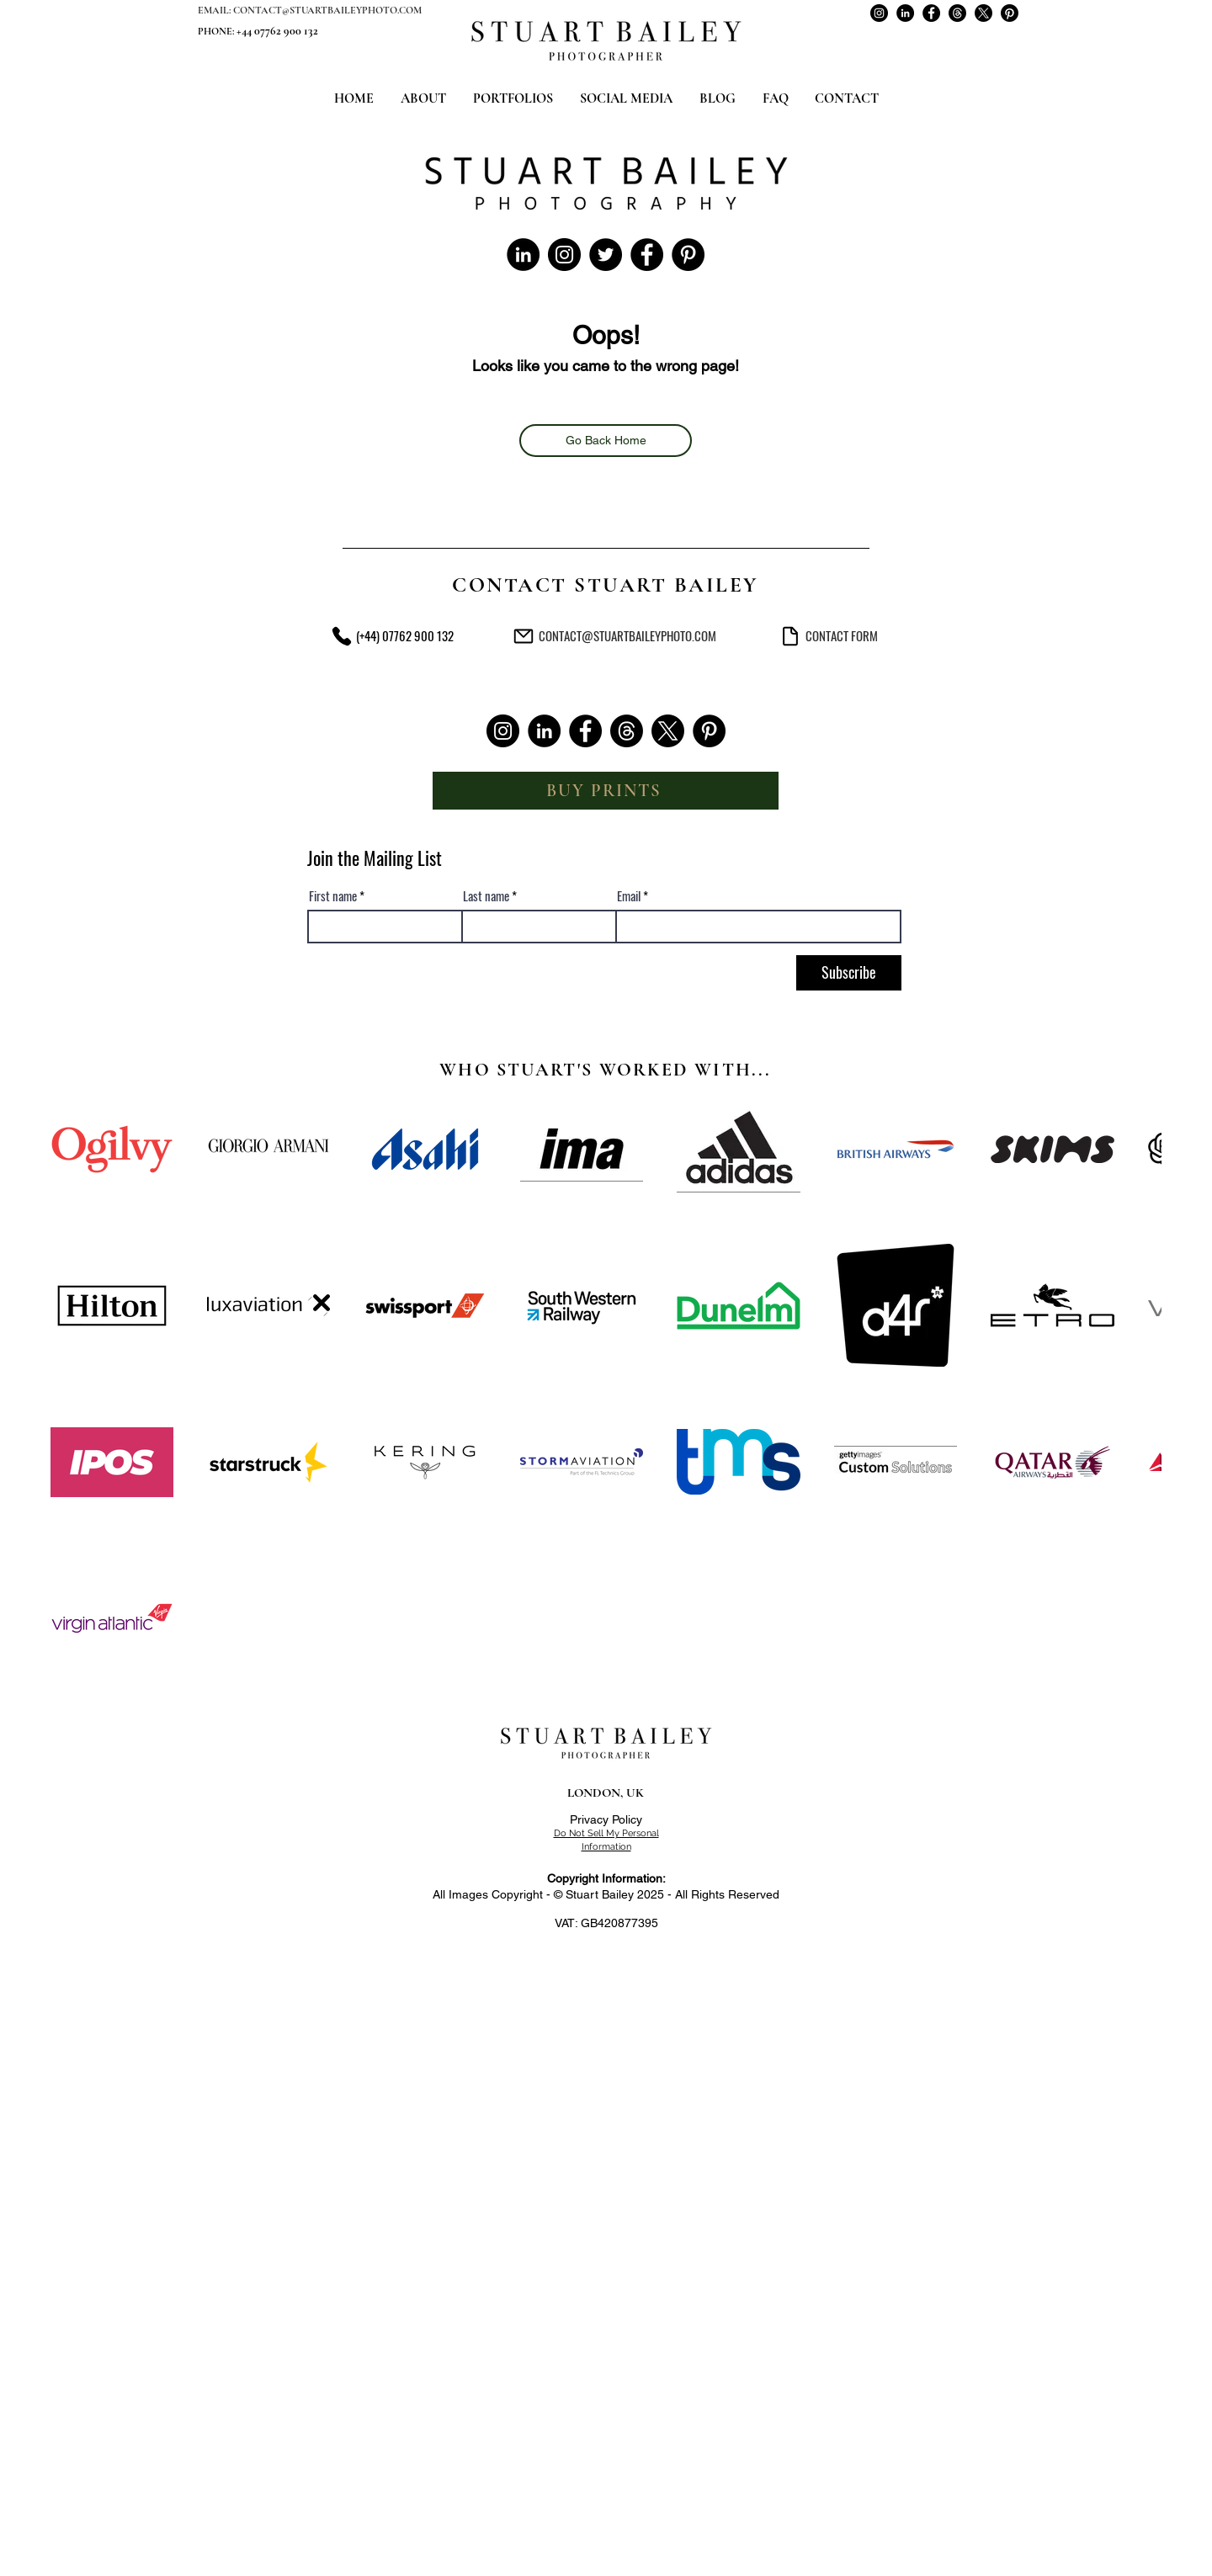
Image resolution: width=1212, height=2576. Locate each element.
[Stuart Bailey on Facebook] (931, 13)
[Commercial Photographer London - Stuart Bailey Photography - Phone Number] (341, 635)
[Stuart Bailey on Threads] (957, 13)
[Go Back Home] (605, 440)
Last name (486, 896)
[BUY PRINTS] (606, 791)
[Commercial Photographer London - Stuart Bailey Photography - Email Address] (523, 635)
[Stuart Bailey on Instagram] (879, 13)
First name (333, 896)
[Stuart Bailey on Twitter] (605, 254)
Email (629, 896)
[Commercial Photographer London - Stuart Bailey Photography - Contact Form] (789, 635)
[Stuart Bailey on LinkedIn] (905, 13)
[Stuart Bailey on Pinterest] (1009, 13)
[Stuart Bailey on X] (983, 13)
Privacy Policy (606, 1819)
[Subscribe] (848, 973)
